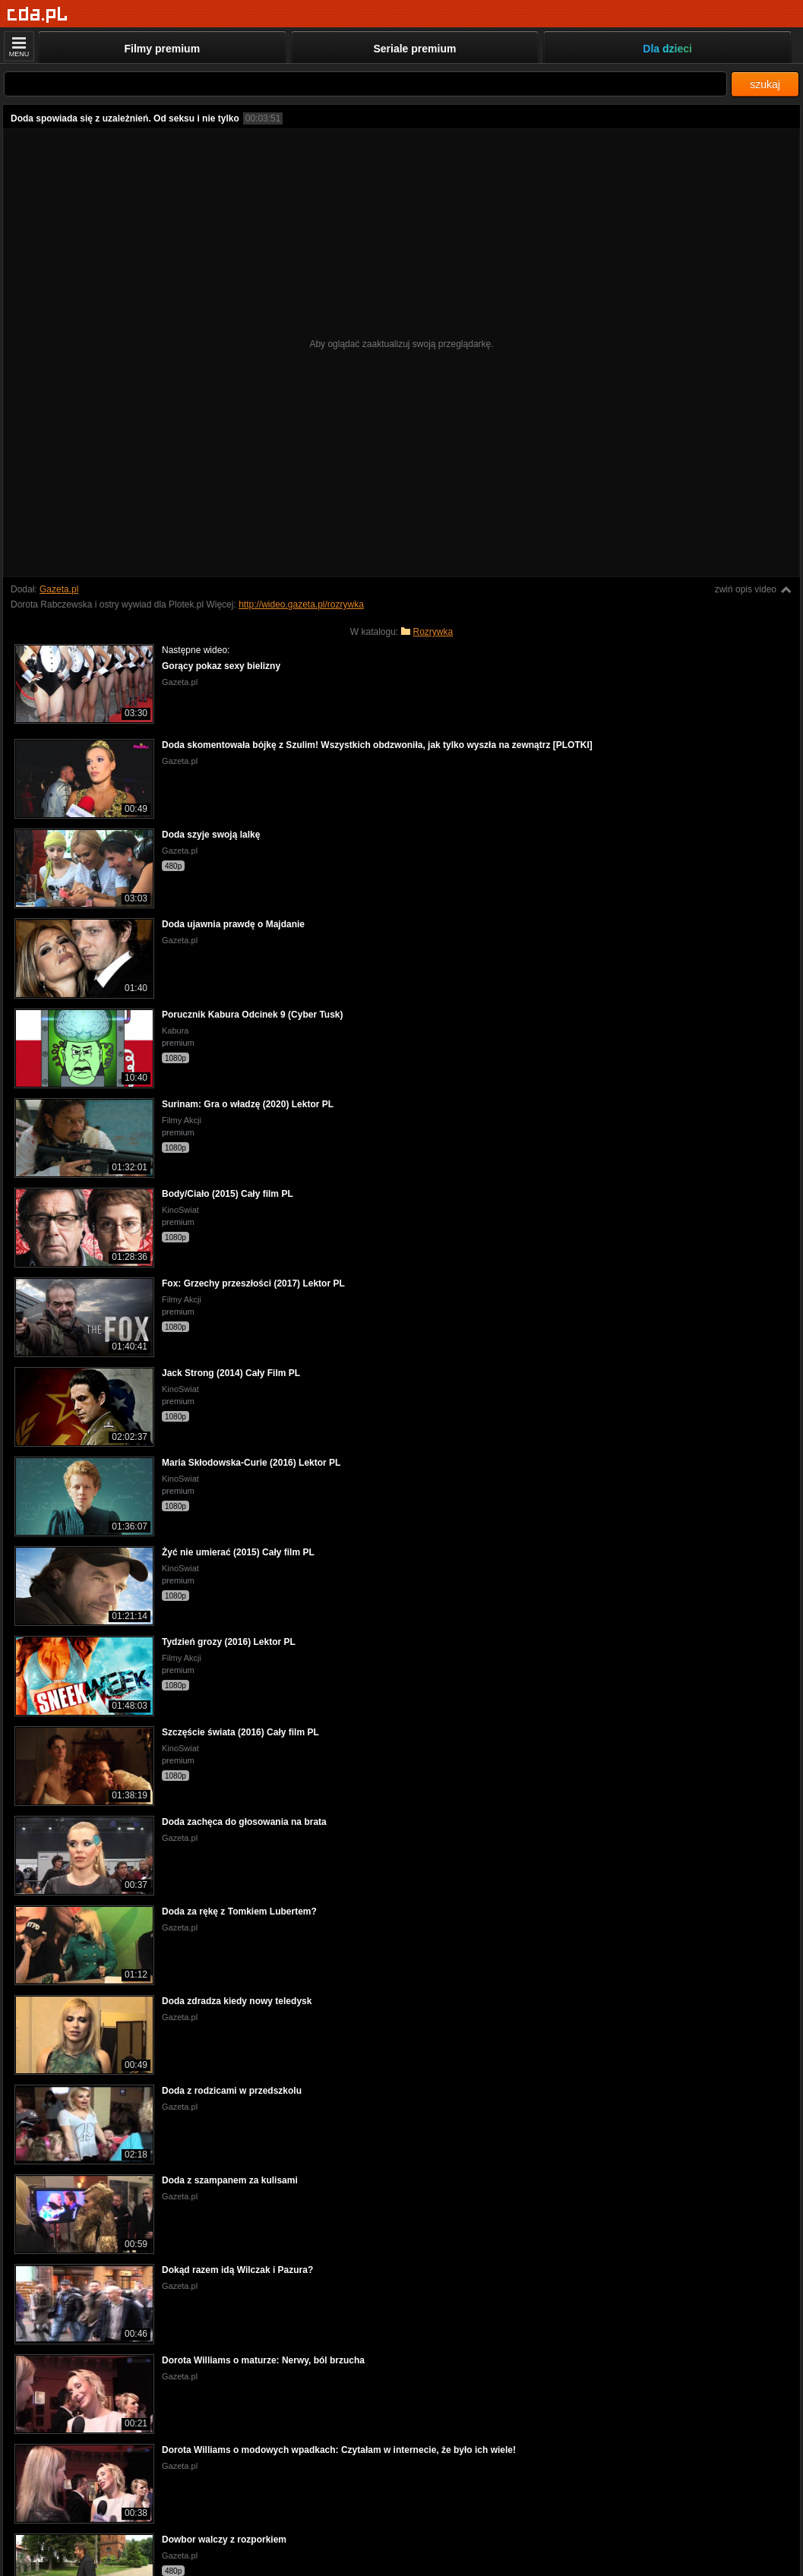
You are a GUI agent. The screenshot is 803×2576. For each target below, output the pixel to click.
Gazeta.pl (59, 589)
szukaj (765, 84)
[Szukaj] (365, 83)
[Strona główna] (38, 14)
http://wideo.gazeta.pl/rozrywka (301, 604)
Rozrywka (433, 632)
